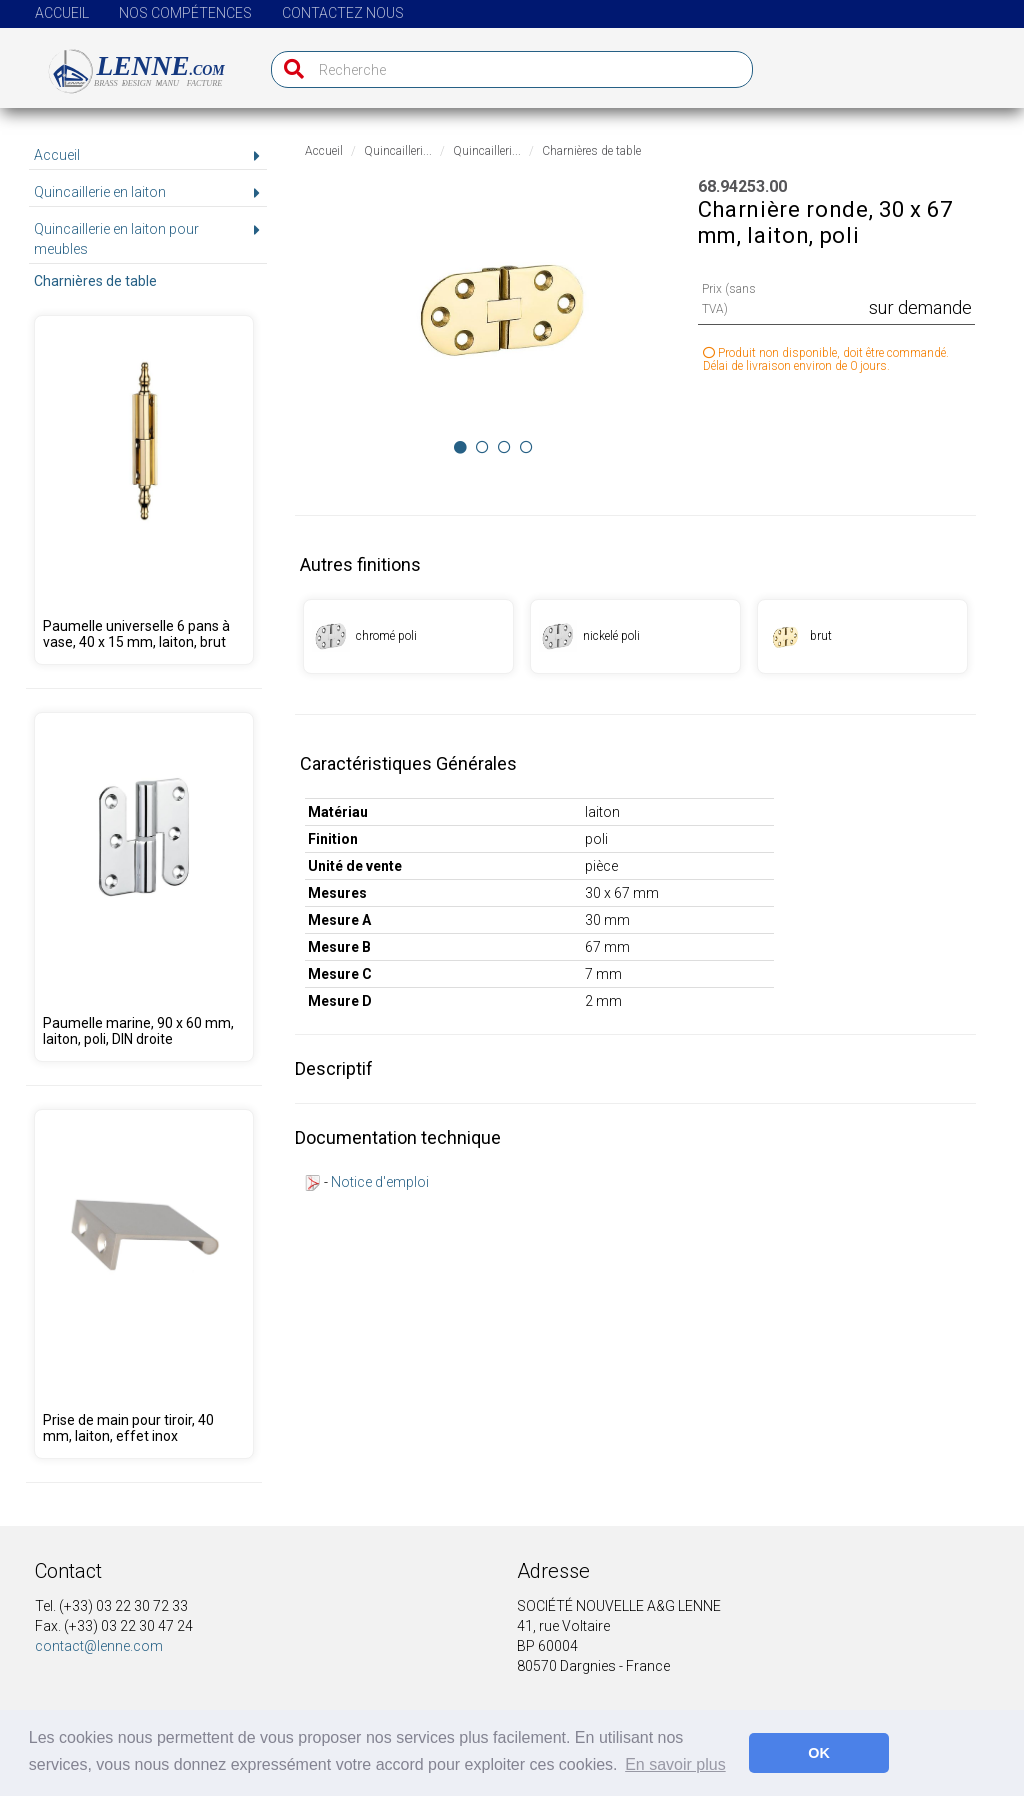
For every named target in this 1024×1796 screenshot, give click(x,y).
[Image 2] (504, 447)
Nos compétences (185, 13)
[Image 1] (482, 447)
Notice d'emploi (380, 1182)
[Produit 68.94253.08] (635, 636)
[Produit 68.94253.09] (862, 636)
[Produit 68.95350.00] (143, 887)
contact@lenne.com (99, 1646)
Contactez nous (343, 13)
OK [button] (819, 1753)
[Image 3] (526, 447)
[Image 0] (460, 447)
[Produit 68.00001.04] (143, 1284)
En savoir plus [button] (675, 1764)
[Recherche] (289, 69)
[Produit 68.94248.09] (143, 490)
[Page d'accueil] (125, 63)
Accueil (62, 13)
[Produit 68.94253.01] (408, 636)
